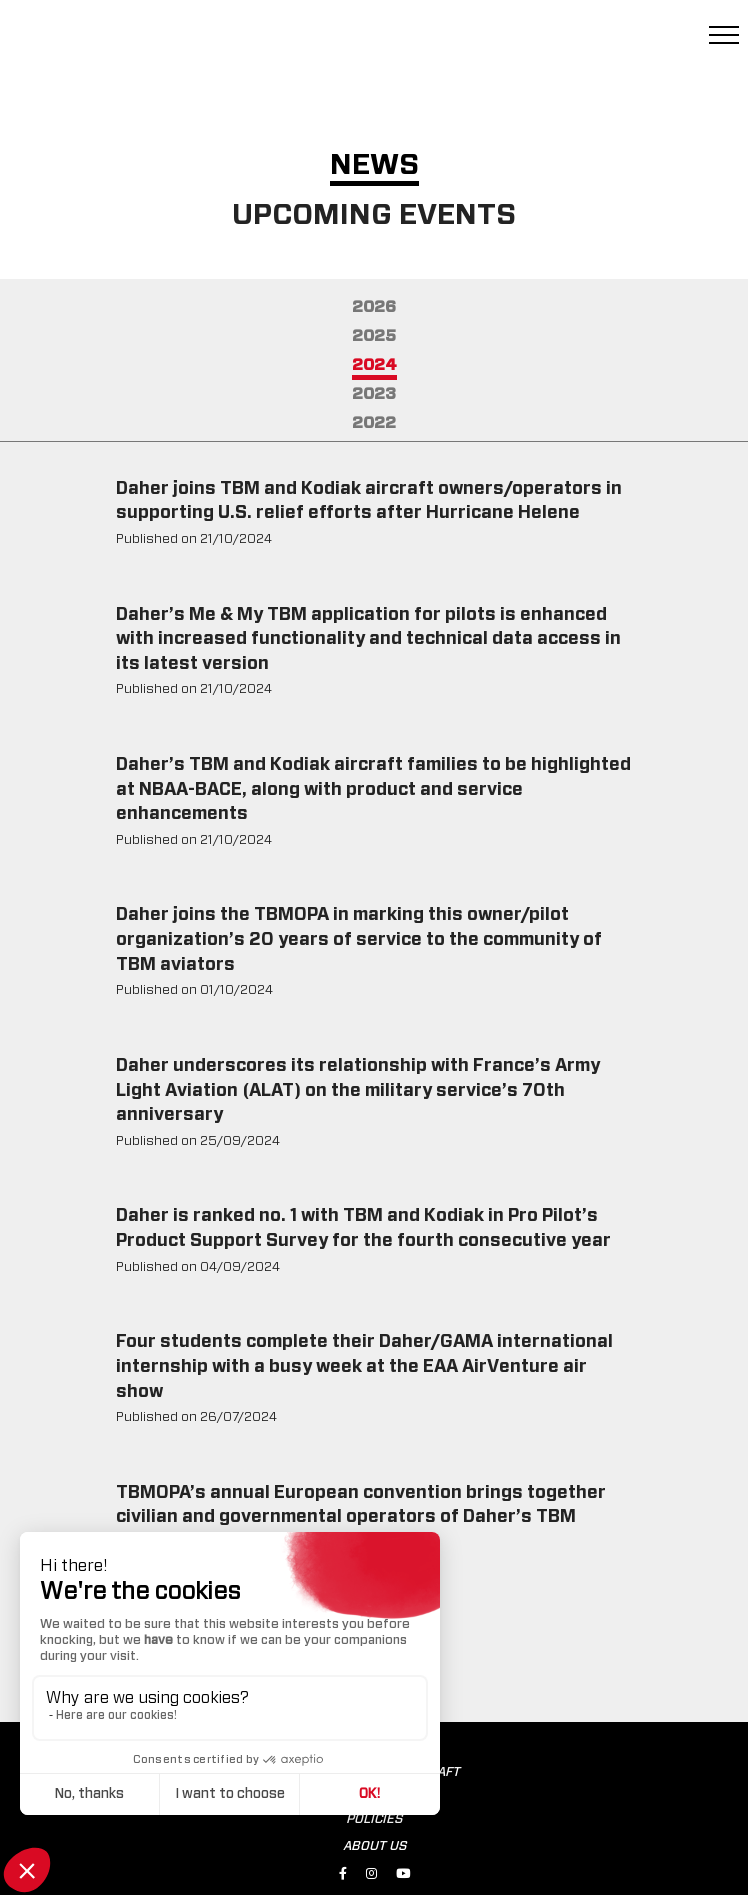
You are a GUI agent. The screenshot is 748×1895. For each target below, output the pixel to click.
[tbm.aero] (120, 43)
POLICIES (374, 1819)
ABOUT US (374, 1846)
